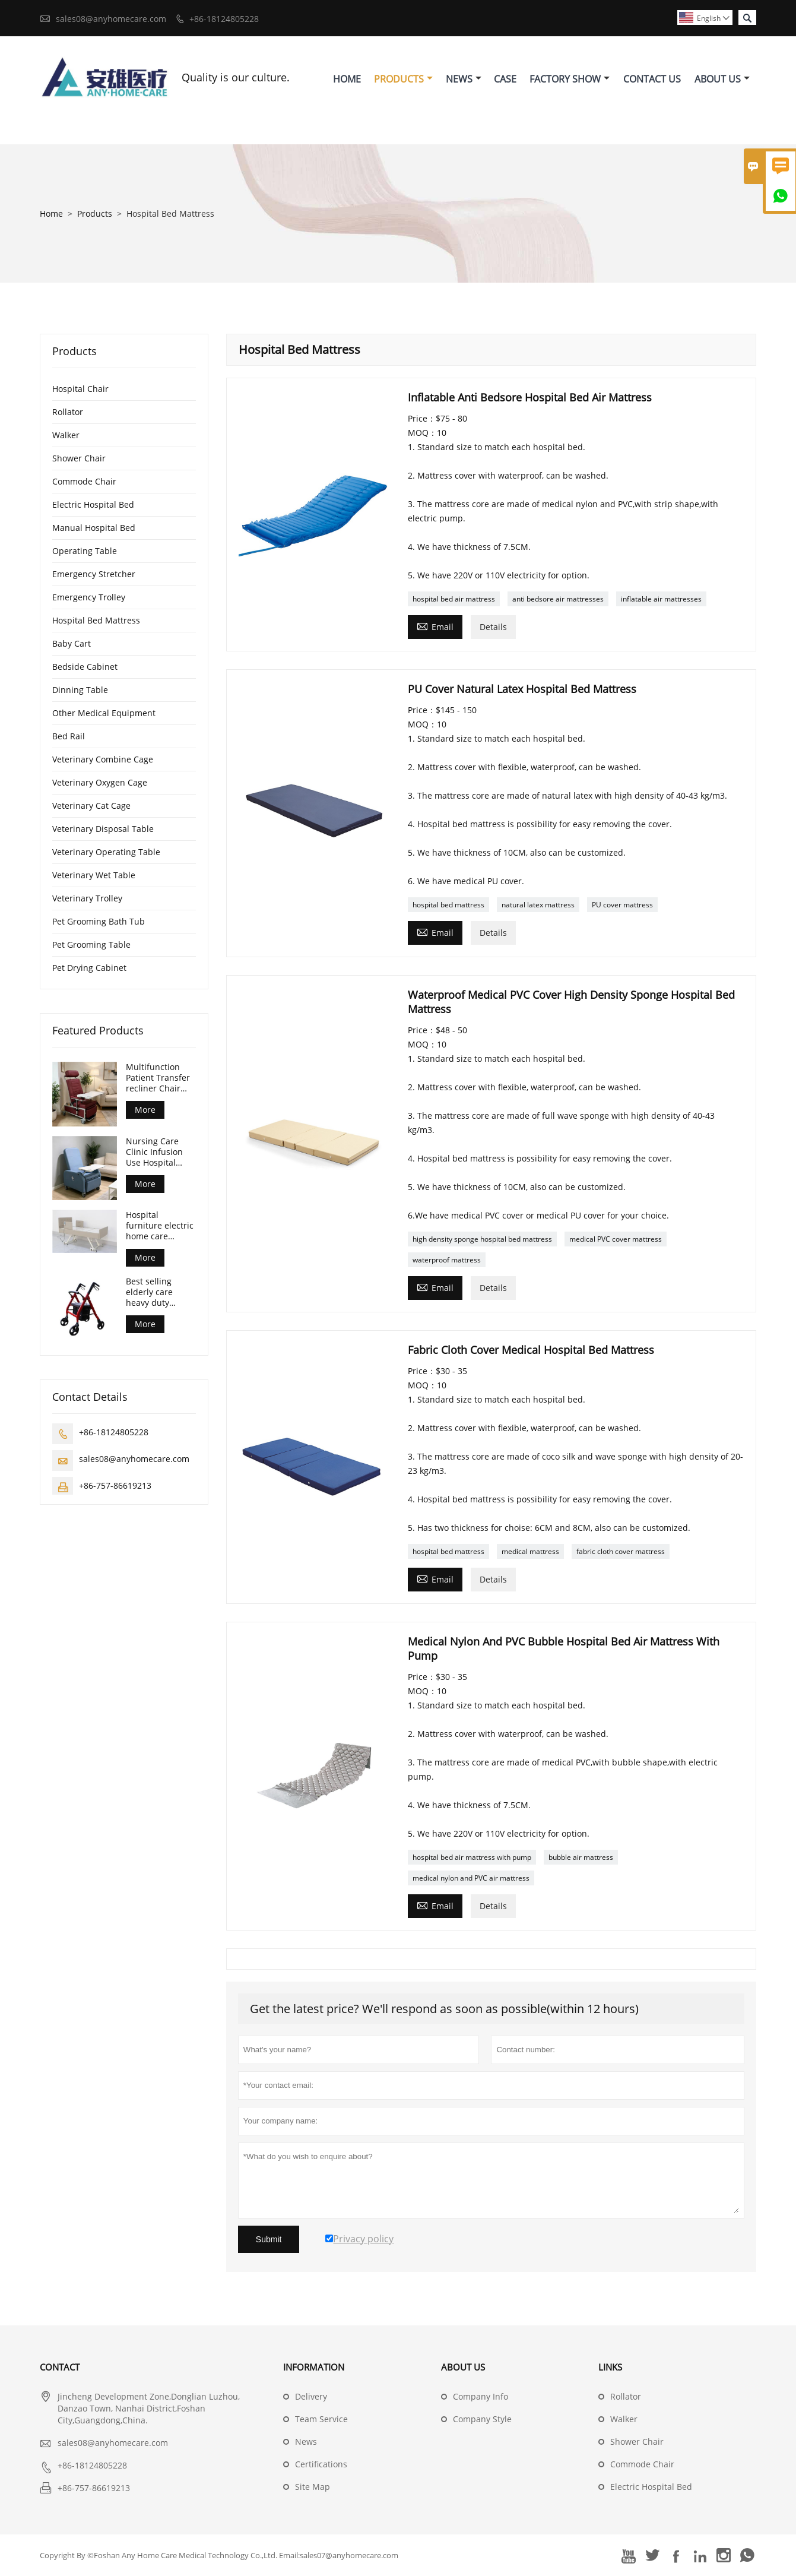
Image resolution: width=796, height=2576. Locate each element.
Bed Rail (68, 736)
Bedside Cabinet (85, 666)
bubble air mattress (580, 1857)
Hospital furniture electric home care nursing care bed (160, 1226)
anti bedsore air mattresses (558, 599)
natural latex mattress (538, 905)
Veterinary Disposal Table (103, 828)
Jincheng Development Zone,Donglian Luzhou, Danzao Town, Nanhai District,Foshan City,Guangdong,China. (149, 2408)
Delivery (311, 2396)
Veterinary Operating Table (106, 851)
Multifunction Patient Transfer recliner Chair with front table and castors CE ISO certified (158, 1078)
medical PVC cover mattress (615, 1239)
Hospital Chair (80, 388)
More (145, 1109)
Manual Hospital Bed (93, 527)
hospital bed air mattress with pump (472, 1857)
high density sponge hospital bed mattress (482, 1239)
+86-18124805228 (224, 18)
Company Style (482, 2419)
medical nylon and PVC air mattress (471, 1878)
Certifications (321, 2464)
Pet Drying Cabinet (89, 967)
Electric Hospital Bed (93, 504)
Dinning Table (80, 689)
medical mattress (530, 1551)
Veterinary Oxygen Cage (99, 782)
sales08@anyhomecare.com (111, 18)
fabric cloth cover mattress (620, 1551)
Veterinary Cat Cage (91, 805)
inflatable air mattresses (661, 599)
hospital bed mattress (448, 905)
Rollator (67, 411)
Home (347, 79)
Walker (66, 435)
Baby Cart (71, 643)
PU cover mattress (622, 905)
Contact (60, 2367)
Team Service (321, 2419)
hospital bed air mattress (454, 599)
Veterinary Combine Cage (102, 759)
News (463, 79)
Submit (269, 2239)
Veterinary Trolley (87, 898)
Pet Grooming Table (91, 944)
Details (493, 626)
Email (435, 625)
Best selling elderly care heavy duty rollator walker (154, 1292)
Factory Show (569, 79)
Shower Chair (79, 458)
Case (505, 79)
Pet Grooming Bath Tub (98, 921)
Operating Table (84, 550)
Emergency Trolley (88, 597)
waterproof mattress (447, 1260)
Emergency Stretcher (93, 574)
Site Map (312, 2486)
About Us (722, 79)
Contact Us (652, 79)
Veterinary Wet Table (93, 875)
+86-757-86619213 (115, 1485)
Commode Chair (84, 481)
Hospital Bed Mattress (96, 620)
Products (403, 79)
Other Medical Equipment (104, 713)
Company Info (480, 2396)
